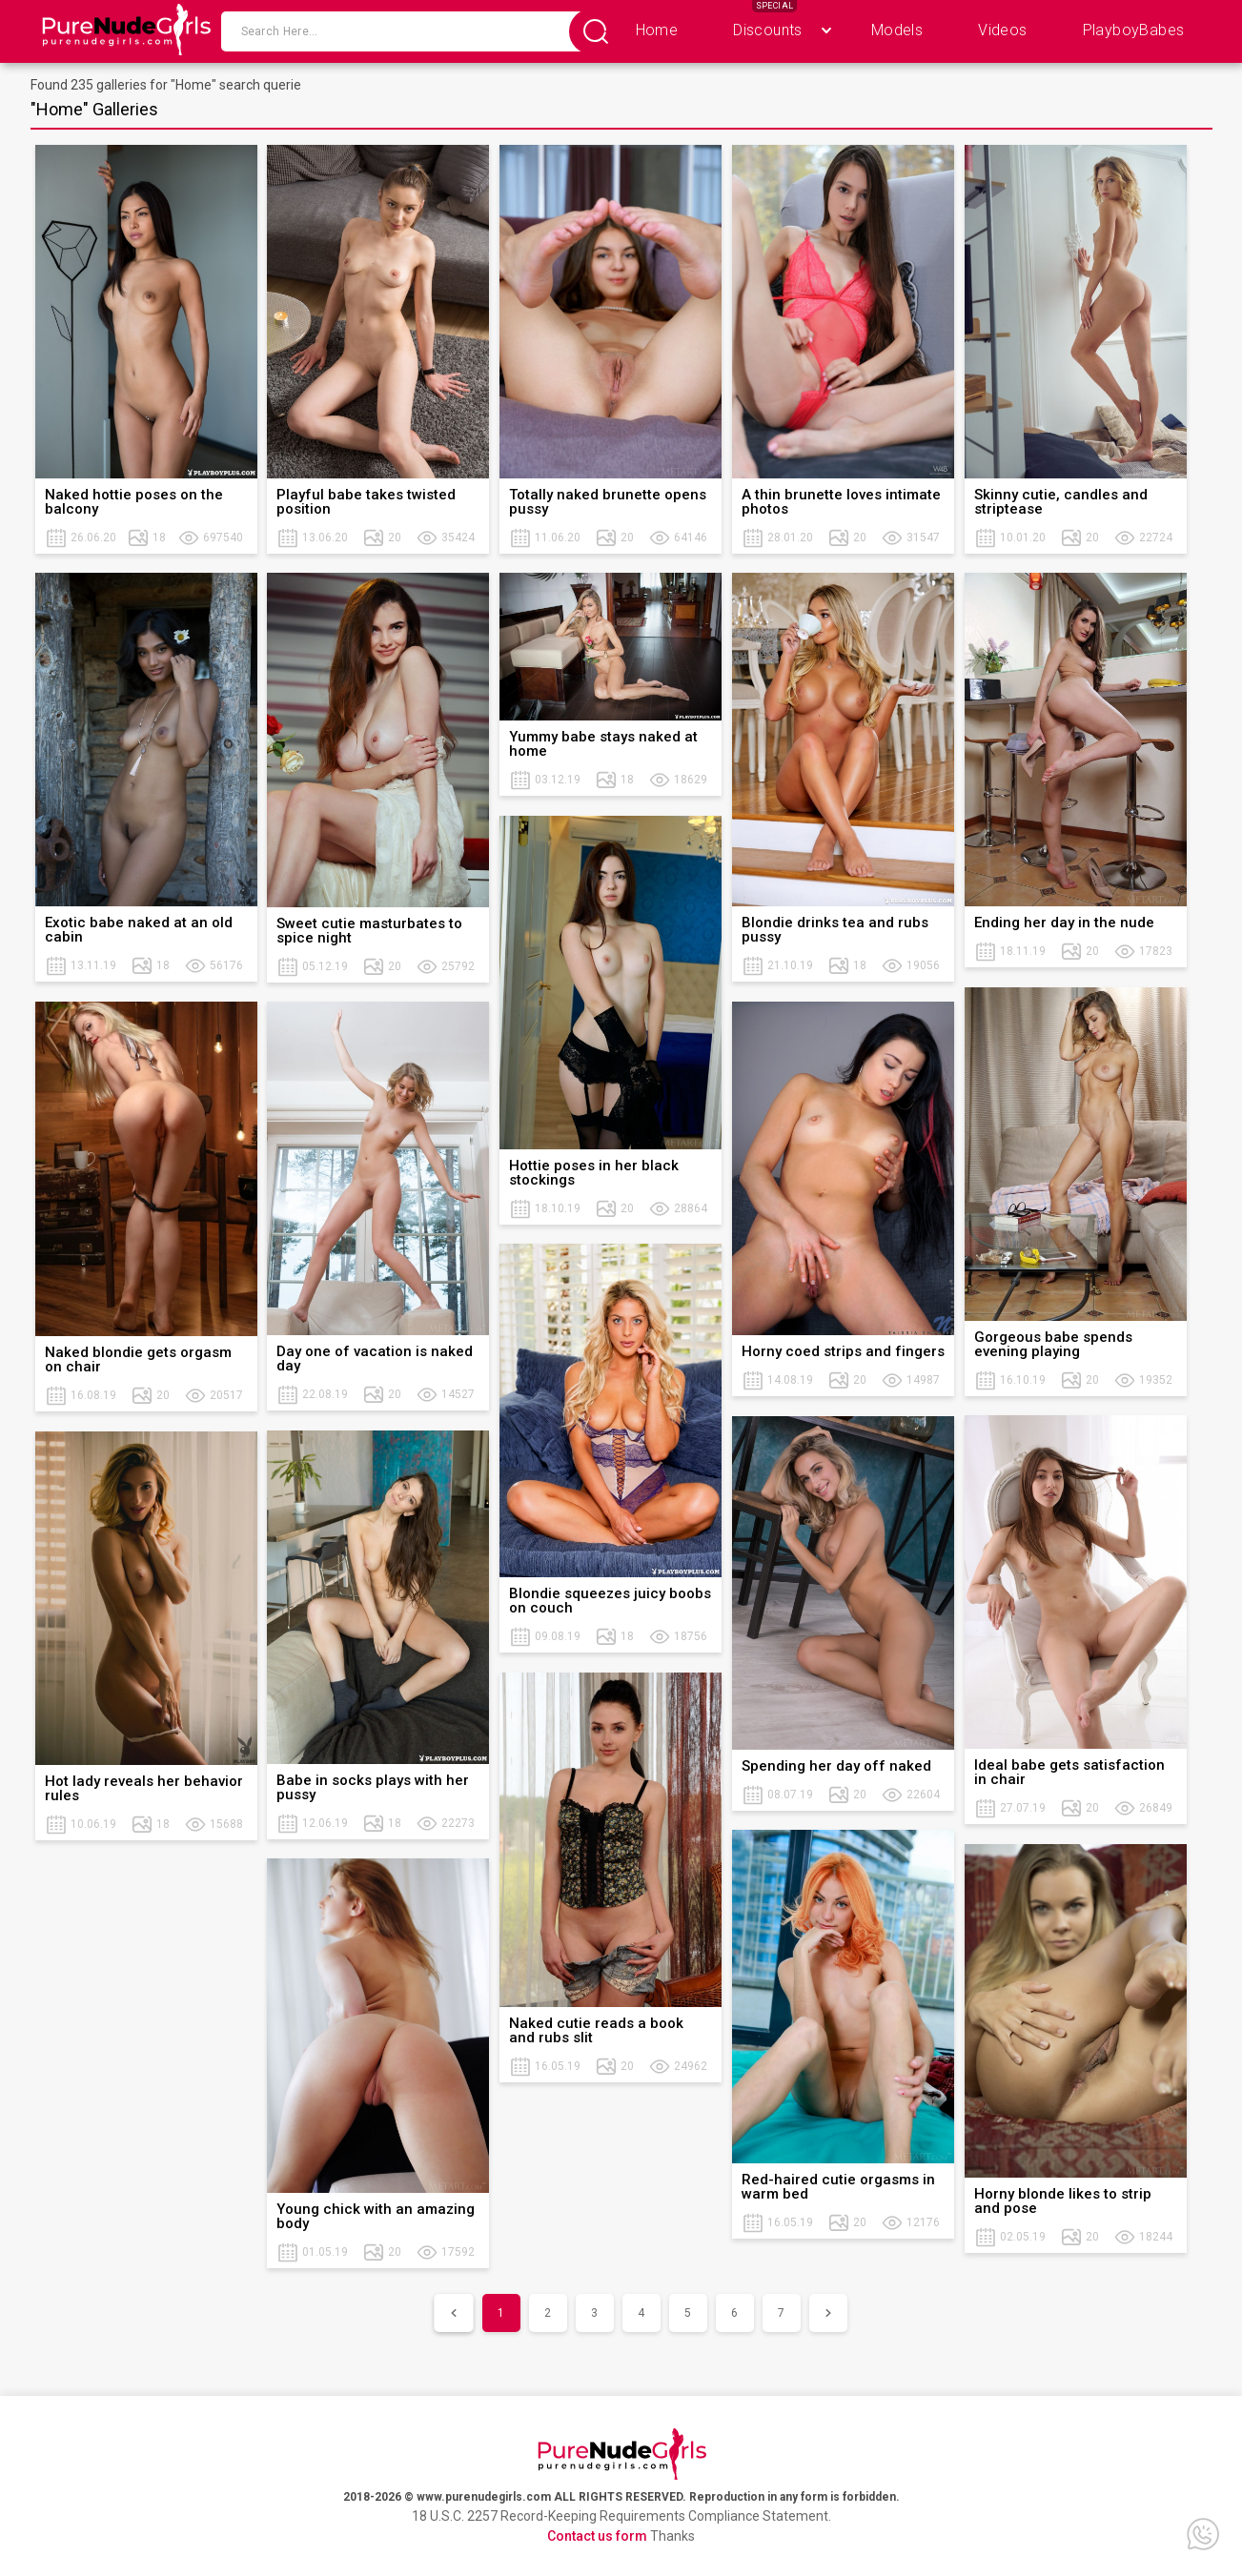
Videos (1002, 30)
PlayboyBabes (1134, 30)
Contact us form (597, 2536)
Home (657, 30)
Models (897, 30)
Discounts (768, 30)
